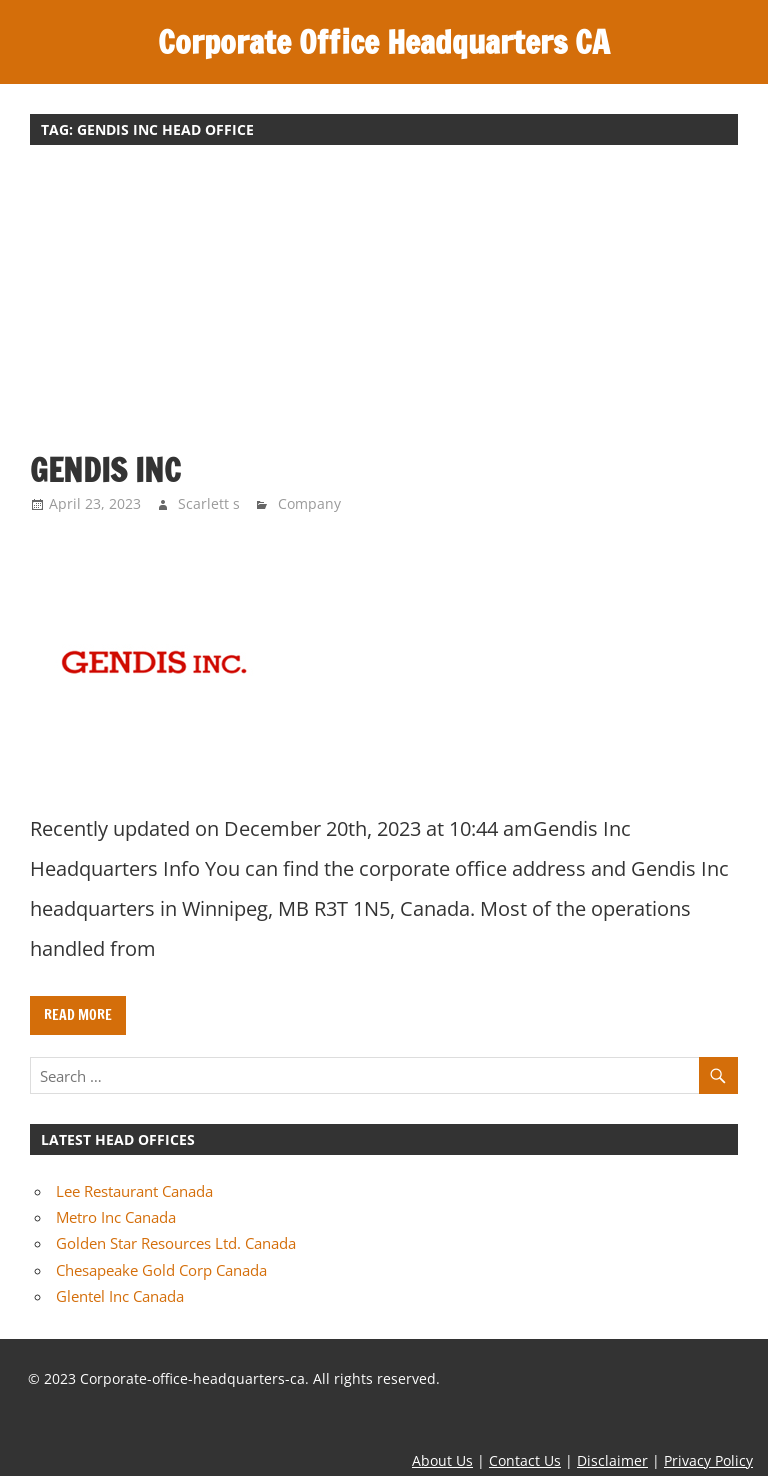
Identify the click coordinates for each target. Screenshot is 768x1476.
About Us (442, 1460)
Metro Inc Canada (116, 1217)
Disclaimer (612, 1460)
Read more (78, 1015)
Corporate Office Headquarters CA (384, 42)
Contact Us (525, 1460)
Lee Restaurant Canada (134, 1191)
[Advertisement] (384, 308)
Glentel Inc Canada (120, 1296)
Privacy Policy (708, 1460)
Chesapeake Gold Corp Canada (161, 1270)
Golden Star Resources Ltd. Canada (176, 1243)
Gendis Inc (105, 470)
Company (309, 503)
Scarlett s (209, 503)
